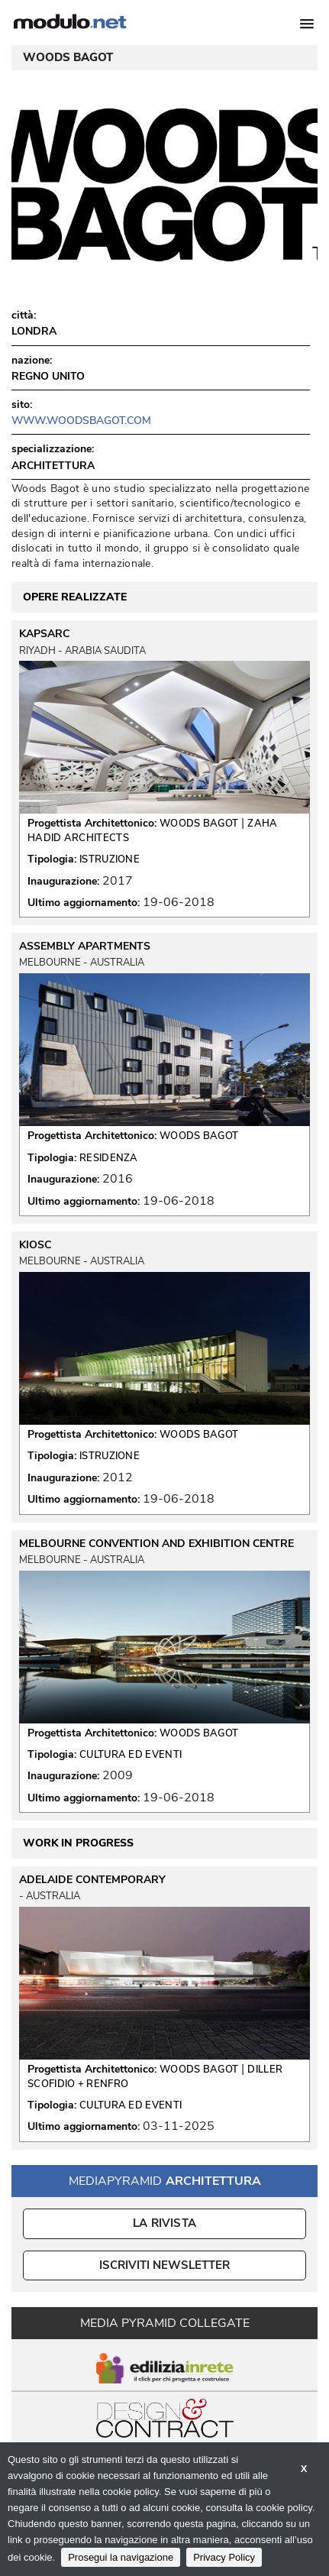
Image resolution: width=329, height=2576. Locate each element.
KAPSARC (44, 634)
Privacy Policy (224, 2557)
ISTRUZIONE (109, 859)
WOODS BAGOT (199, 823)
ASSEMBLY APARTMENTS (84, 946)
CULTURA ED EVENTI (130, 1755)
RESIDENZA (108, 1158)
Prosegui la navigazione (120, 2557)
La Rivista (164, 2223)
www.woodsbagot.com (81, 420)
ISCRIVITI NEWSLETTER (164, 2265)
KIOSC (35, 1245)
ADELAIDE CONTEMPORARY (92, 1880)
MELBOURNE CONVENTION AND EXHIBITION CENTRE (156, 1544)
